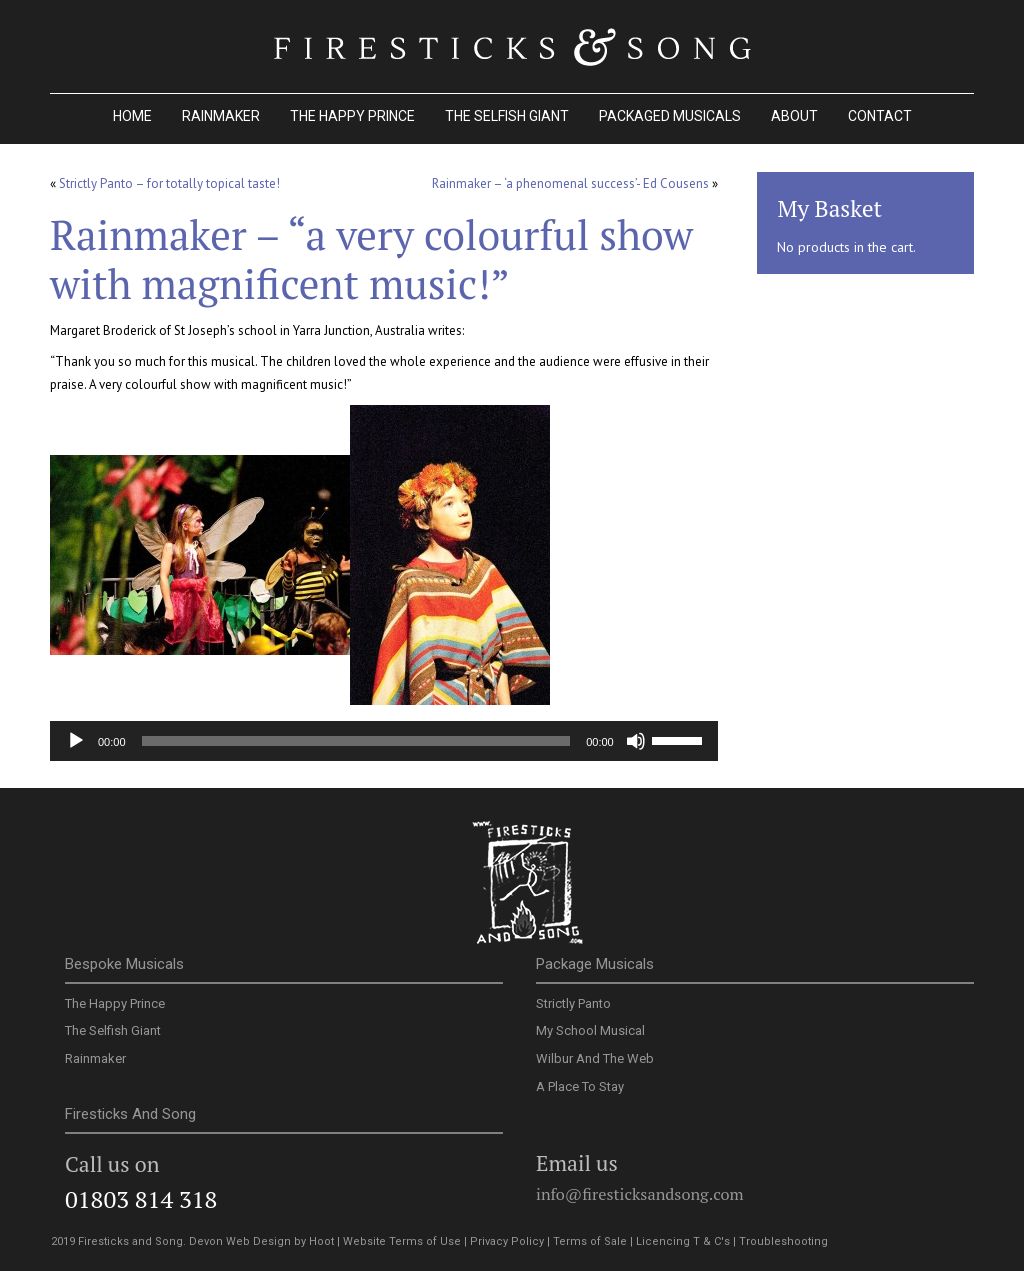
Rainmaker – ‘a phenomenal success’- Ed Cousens (570, 183)
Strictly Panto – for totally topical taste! (169, 183)
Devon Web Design (240, 1241)
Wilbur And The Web (595, 1058)
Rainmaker (221, 116)
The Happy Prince (352, 116)
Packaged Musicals (670, 116)
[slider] (356, 741)
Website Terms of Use (402, 1241)
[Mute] (636, 741)
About (794, 116)
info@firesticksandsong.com (640, 1194)
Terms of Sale (590, 1241)
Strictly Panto (573, 1003)
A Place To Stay (580, 1086)
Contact (880, 116)
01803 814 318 (141, 1199)
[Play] (76, 741)
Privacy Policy (507, 1241)
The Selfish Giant (507, 116)
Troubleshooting (783, 1241)
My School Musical (590, 1030)
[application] (384, 741)
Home (132, 116)
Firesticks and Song (527, 885)
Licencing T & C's (683, 1241)
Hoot (321, 1241)
